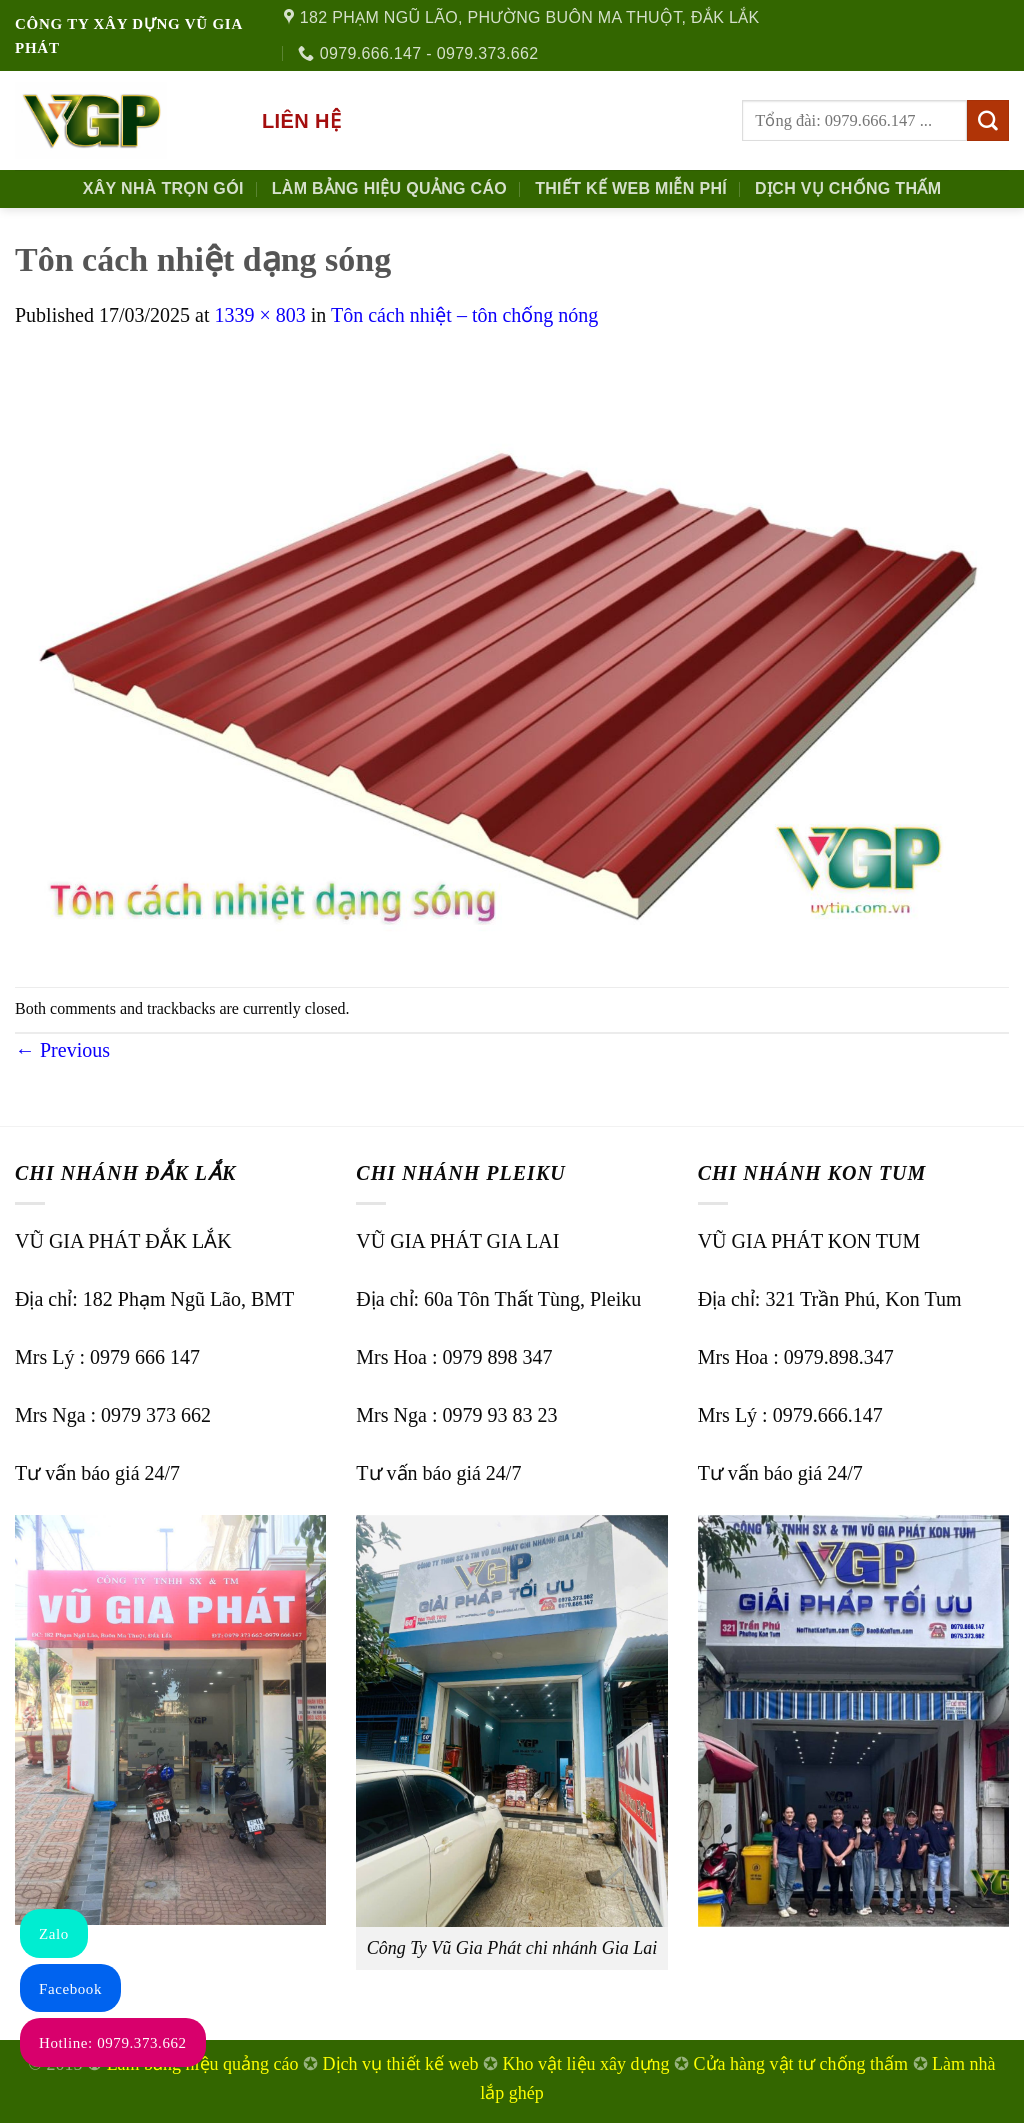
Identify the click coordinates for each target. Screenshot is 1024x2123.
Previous (62, 1050)
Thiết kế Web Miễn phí (631, 188)
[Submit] (988, 121)
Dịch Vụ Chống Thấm (848, 188)
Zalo (54, 1934)
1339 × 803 (259, 315)
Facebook (70, 1989)
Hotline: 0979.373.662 (113, 2043)
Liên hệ (301, 121)
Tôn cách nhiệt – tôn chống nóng (464, 315)
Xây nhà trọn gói (163, 188)
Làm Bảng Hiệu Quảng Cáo (389, 188)
